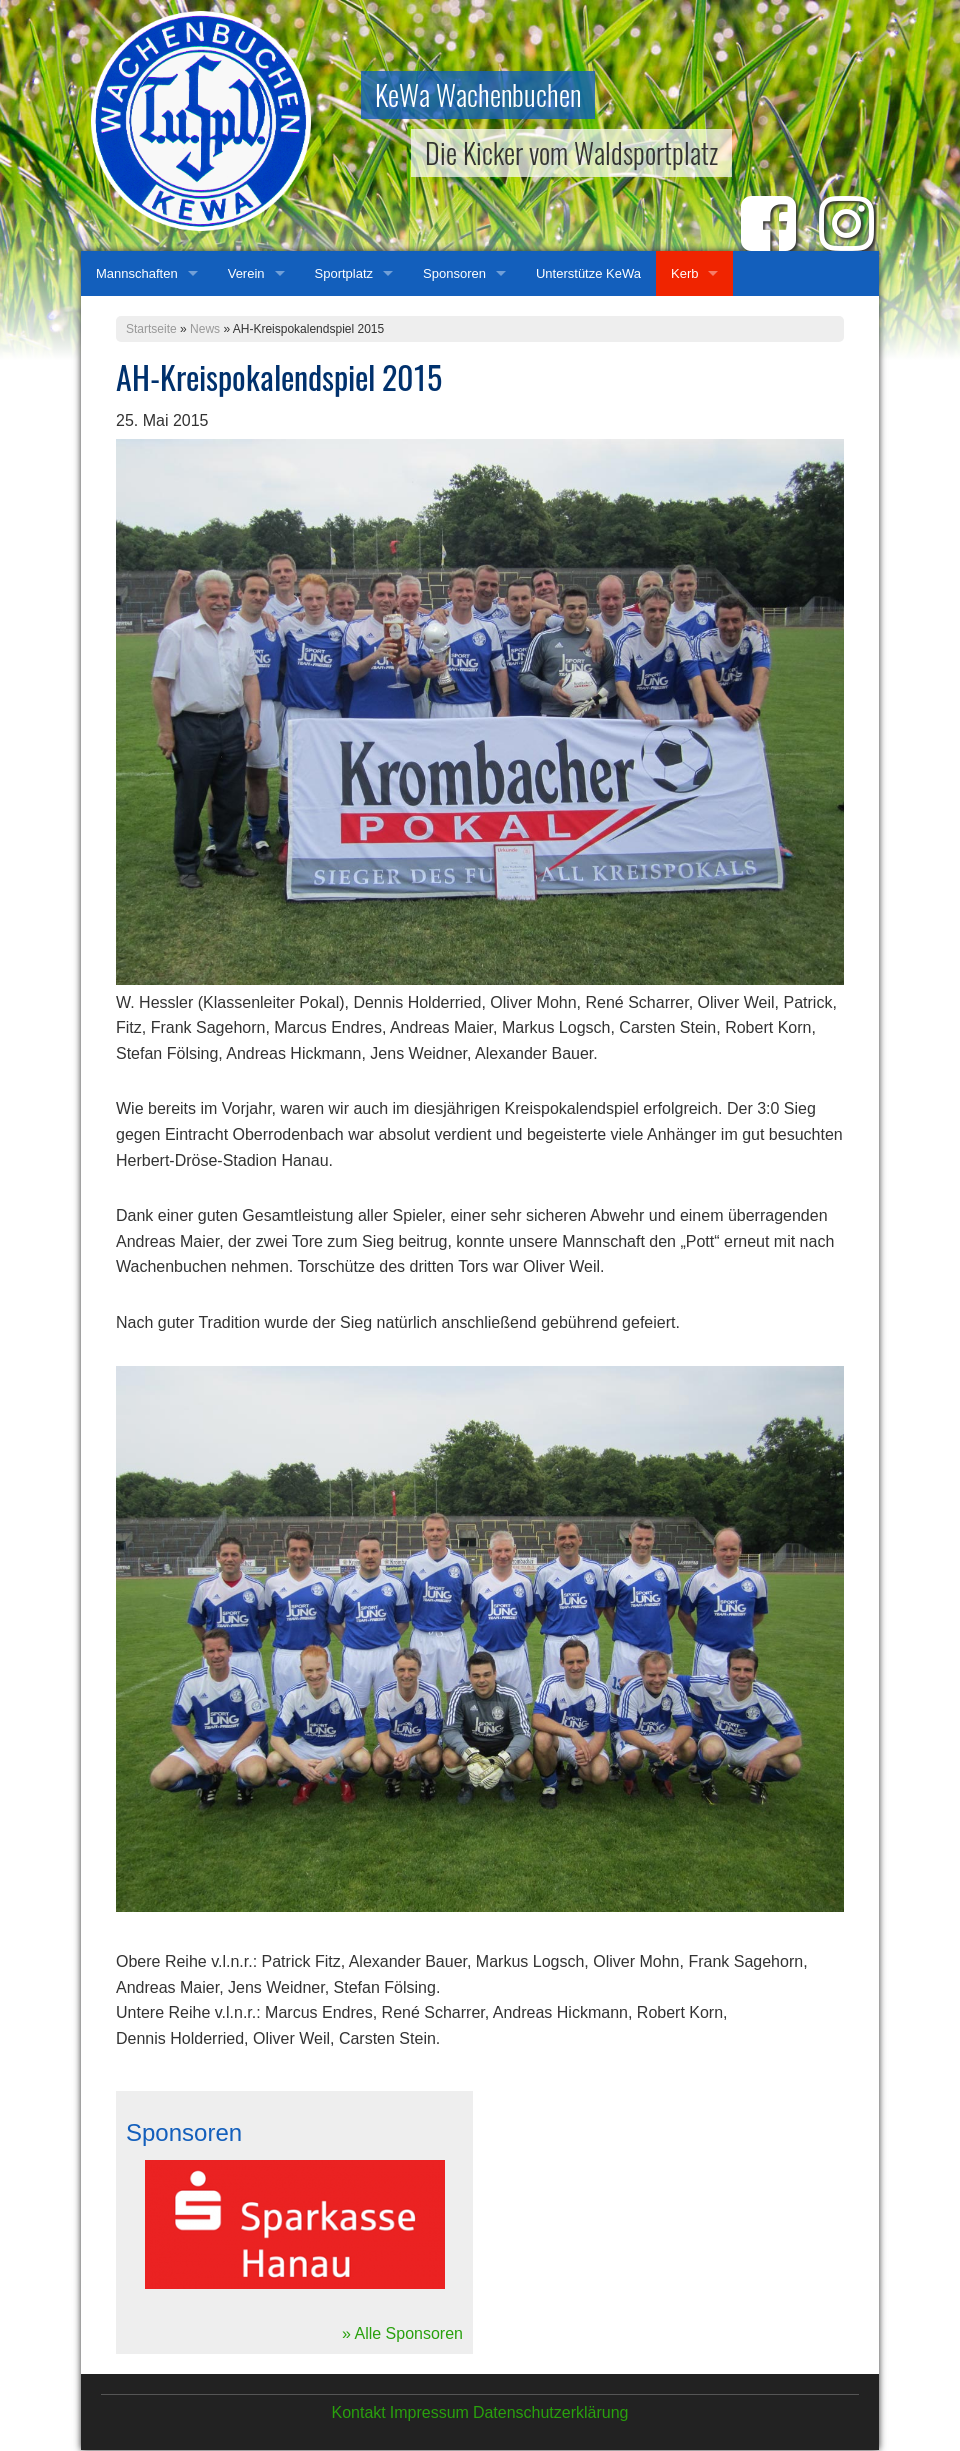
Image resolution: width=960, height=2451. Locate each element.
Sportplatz (344, 273)
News (205, 329)
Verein (246, 273)
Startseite (151, 329)
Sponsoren (454, 273)
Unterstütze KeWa (588, 273)
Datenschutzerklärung (551, 2412)
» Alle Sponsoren (402, 2333)
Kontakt (358, 2412)
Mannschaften (137, 273)
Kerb (684, 273)
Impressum (429, 2412)
